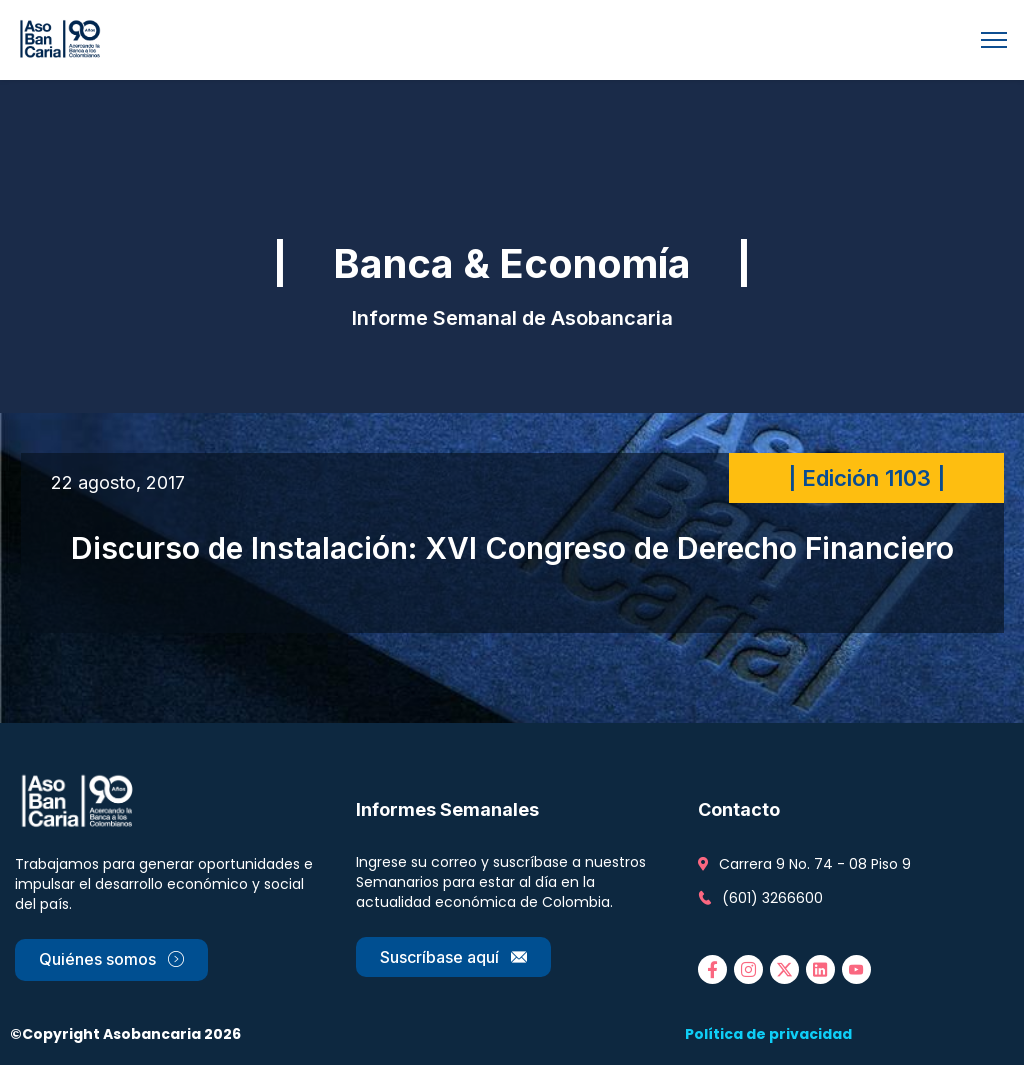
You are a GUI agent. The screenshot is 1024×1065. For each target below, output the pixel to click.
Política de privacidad (768, 1034)
